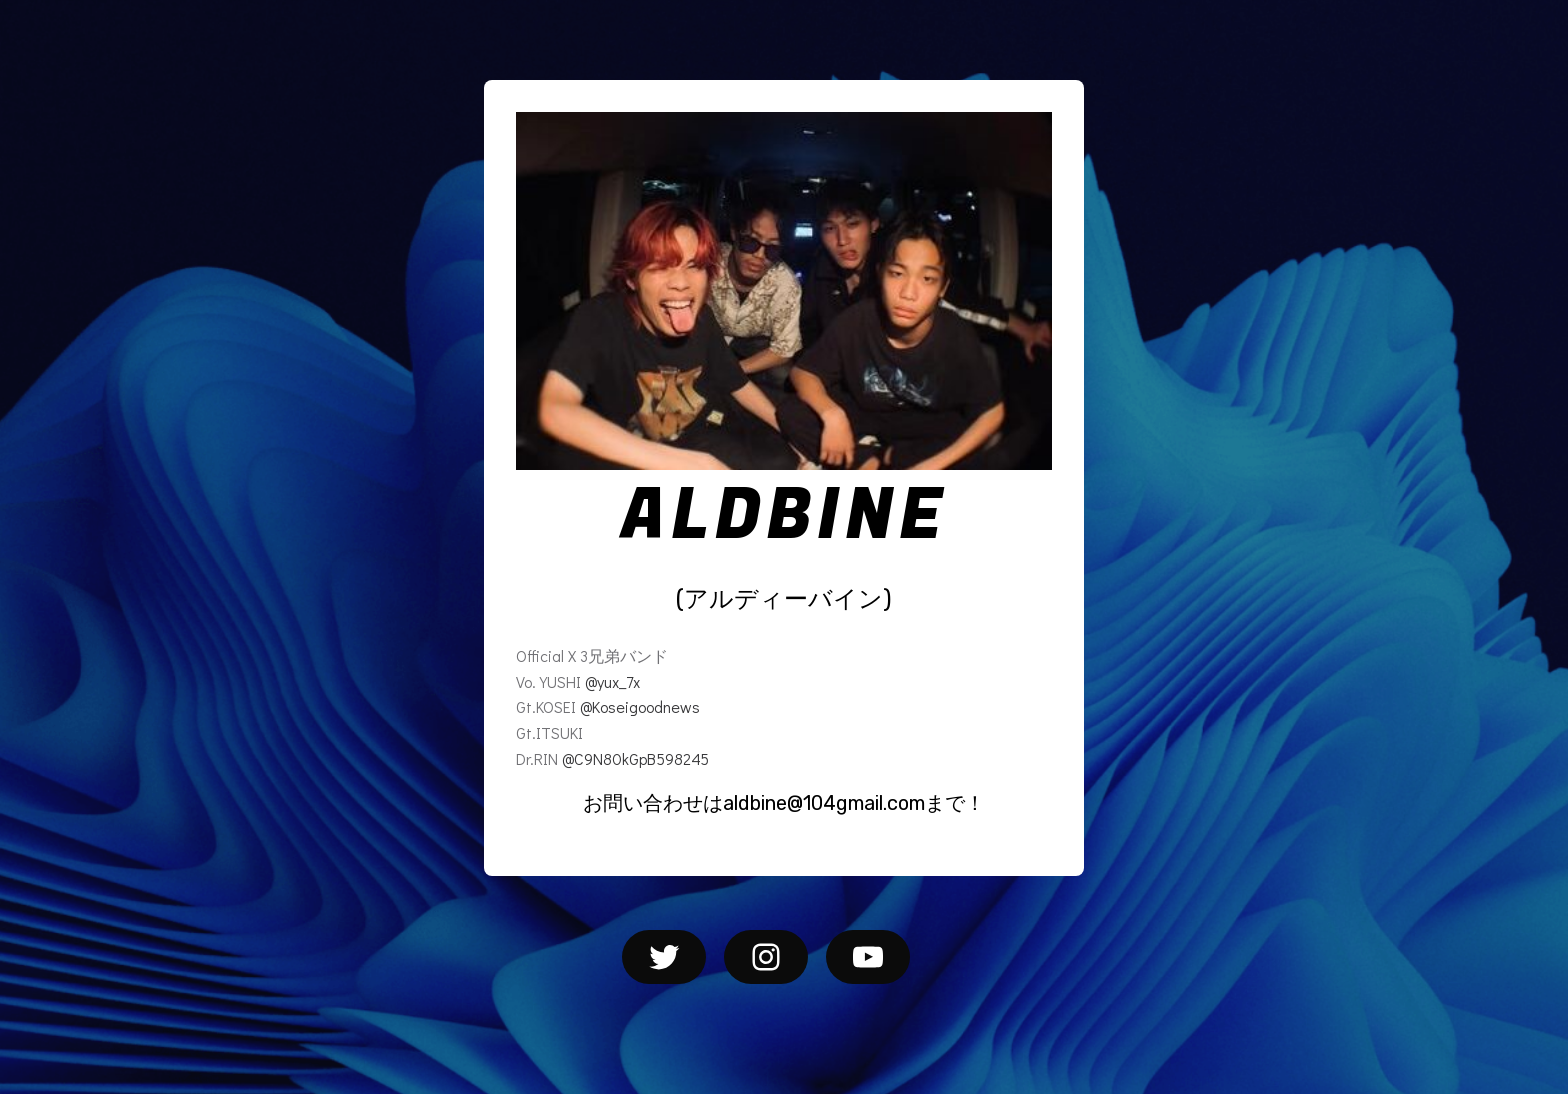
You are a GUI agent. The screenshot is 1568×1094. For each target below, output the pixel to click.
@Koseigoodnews (640, 706)
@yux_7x (612, 681)
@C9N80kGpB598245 (635, 758)
